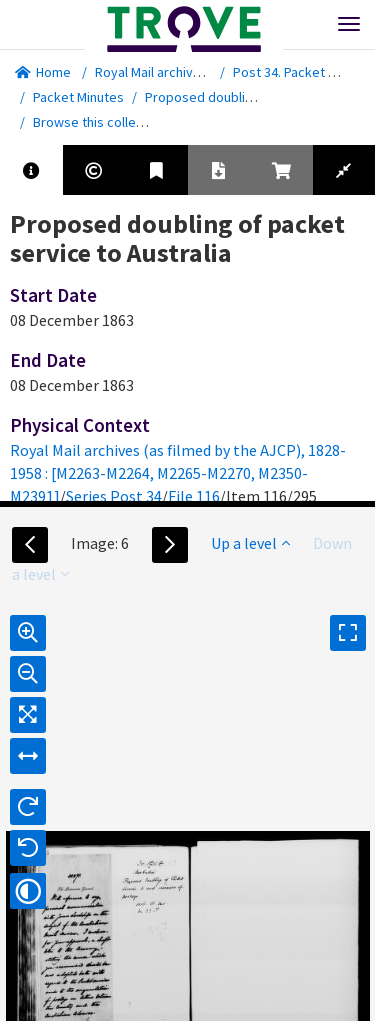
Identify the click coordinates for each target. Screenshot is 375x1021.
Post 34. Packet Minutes (304, 72)
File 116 (194, 496)
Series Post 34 (114, 496)
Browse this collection (106, 122)
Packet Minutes (78, 97)
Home (43, 72)
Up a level (250, 543)
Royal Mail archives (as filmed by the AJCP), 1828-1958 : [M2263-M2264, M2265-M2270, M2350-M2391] (178, 473)
